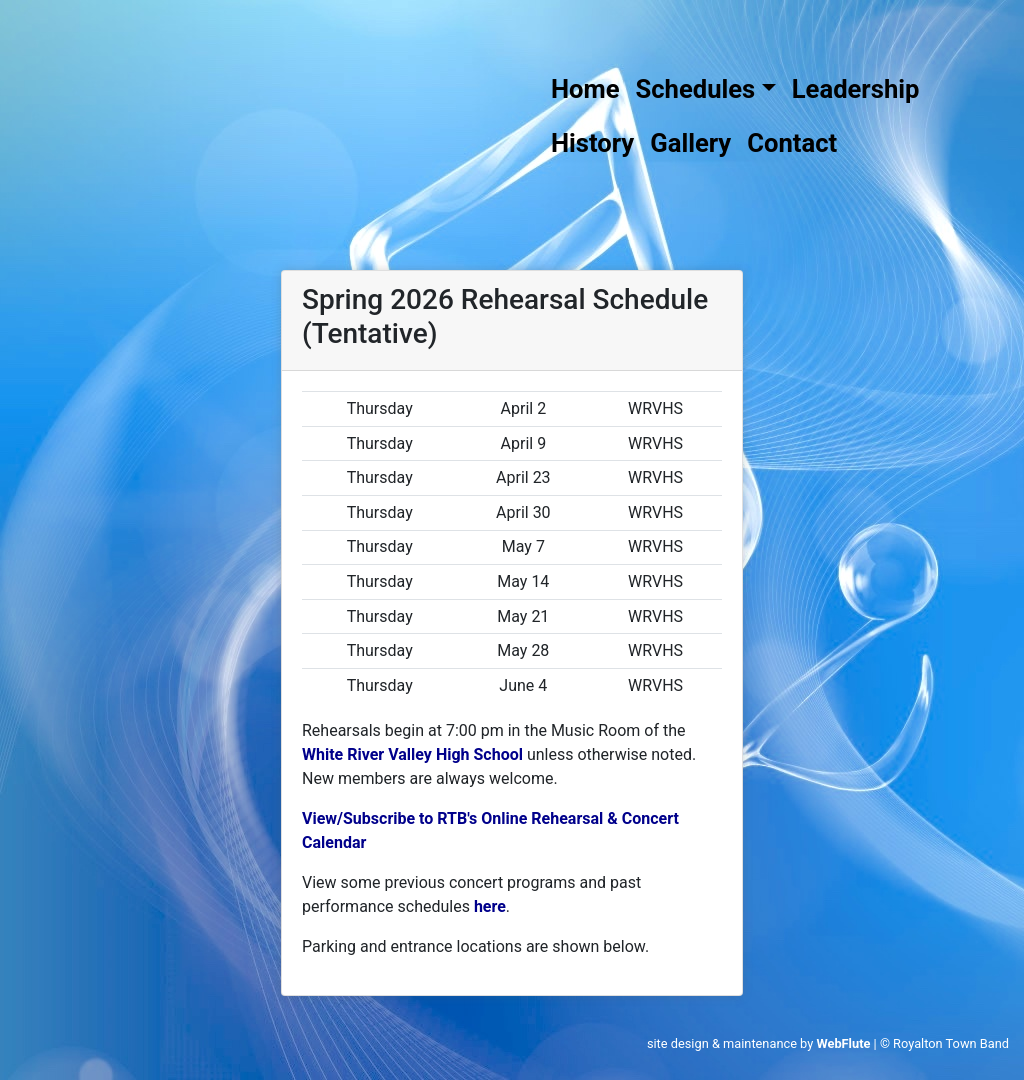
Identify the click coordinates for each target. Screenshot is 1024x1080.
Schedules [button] (696, 89)
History (592, 143)
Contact (792, 143)
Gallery (690, 143)
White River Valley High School (412, 754)
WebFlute (843, 1043)
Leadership (856, 89)
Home (585, 89)
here (490, 906)
